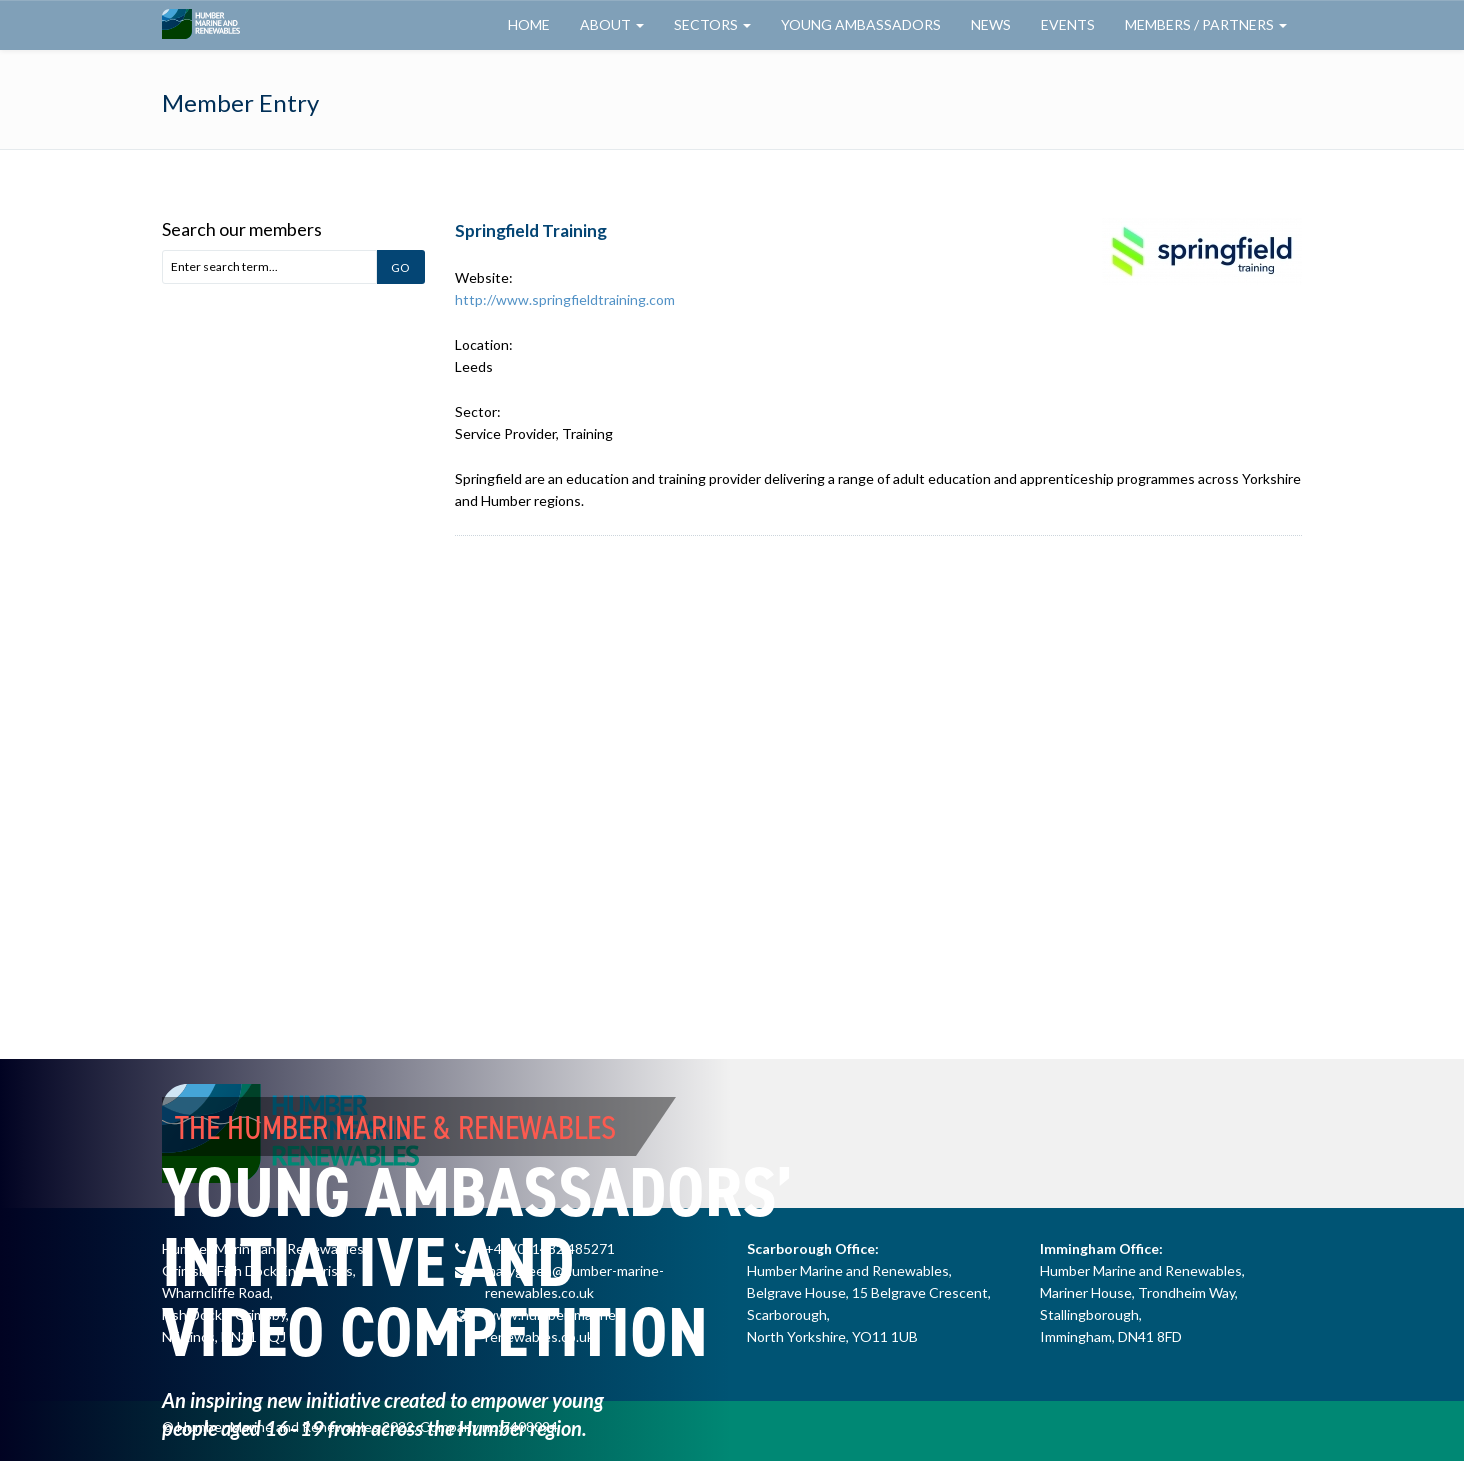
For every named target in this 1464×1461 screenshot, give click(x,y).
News (991, 24)
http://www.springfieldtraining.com (565, 299)
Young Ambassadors (861, 24)
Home (529, 24)
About (612, 24)
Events (1068, 24)
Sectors (712, 24)
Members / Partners (1206, 24)
